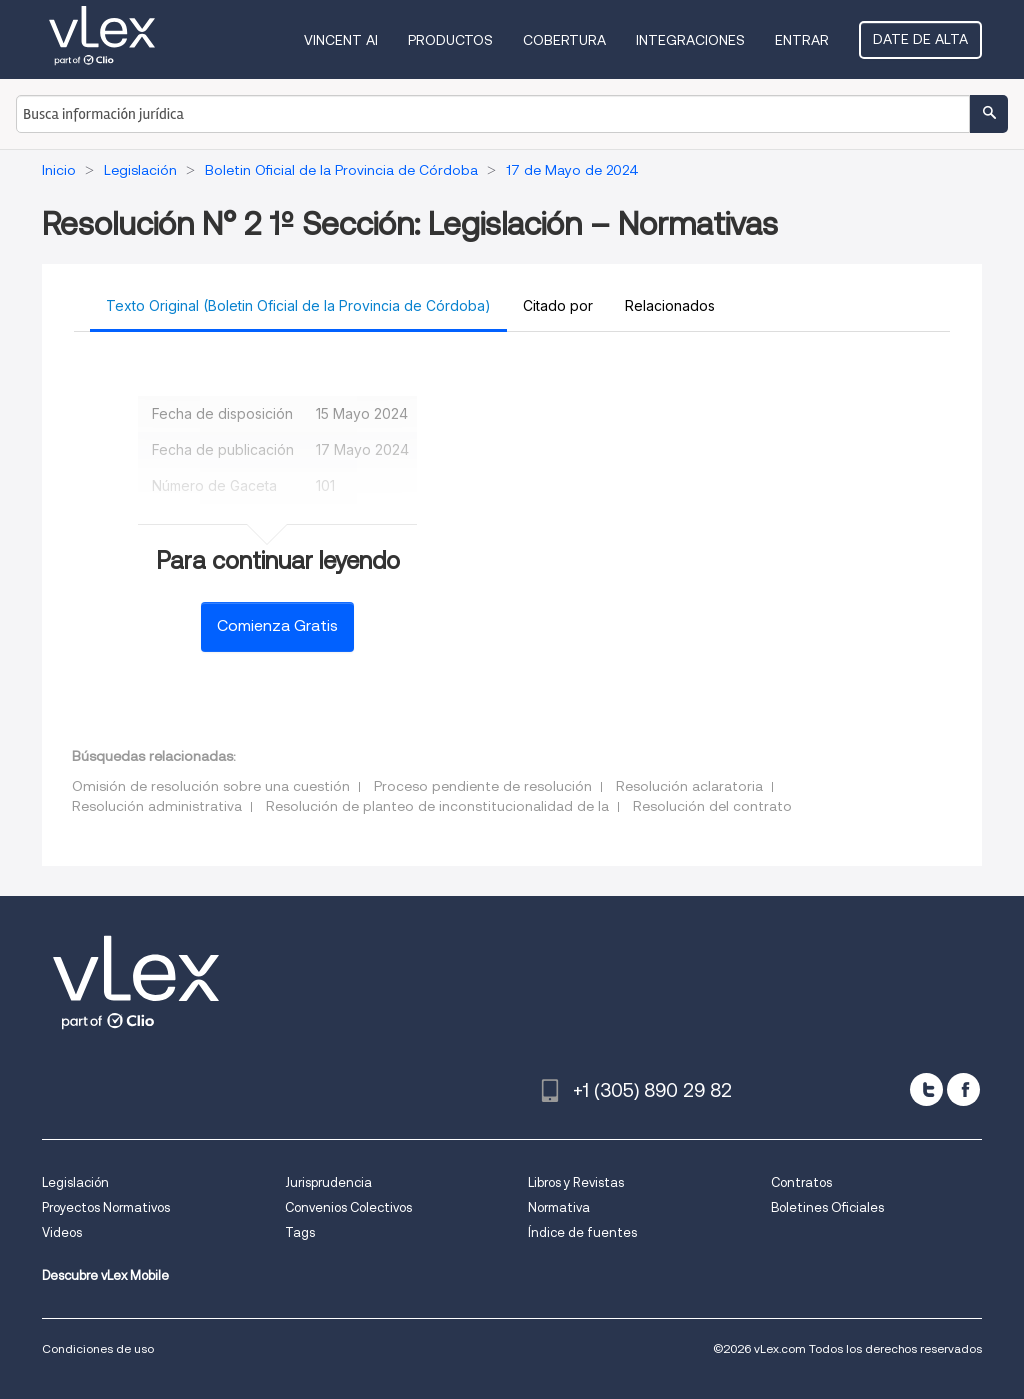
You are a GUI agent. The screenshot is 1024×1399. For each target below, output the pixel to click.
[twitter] (926, 1089)
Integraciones (690, 40)
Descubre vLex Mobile (105, 1275)
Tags (300, 1232)
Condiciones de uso (98, 1348)
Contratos (801, 1182)
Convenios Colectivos (348, 1207)
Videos (62, 1232)
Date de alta (920, 39)
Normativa (559, 1207)
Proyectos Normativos (106, 1207)
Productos (450, 40)
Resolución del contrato (712, 806)
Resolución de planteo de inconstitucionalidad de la (437, 806)
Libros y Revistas (576, 1182)
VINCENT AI (341, 40)
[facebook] (963, 1089)
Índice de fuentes (582, 1232)
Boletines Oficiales (827, 1207)
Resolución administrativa (157, 806)
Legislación (75, 1182)
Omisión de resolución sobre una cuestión (211, 786)
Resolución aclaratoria (689, 786)
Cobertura (564, 40)
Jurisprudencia (328, 1182)
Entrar (802, 40)
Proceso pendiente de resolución (483, 786)
